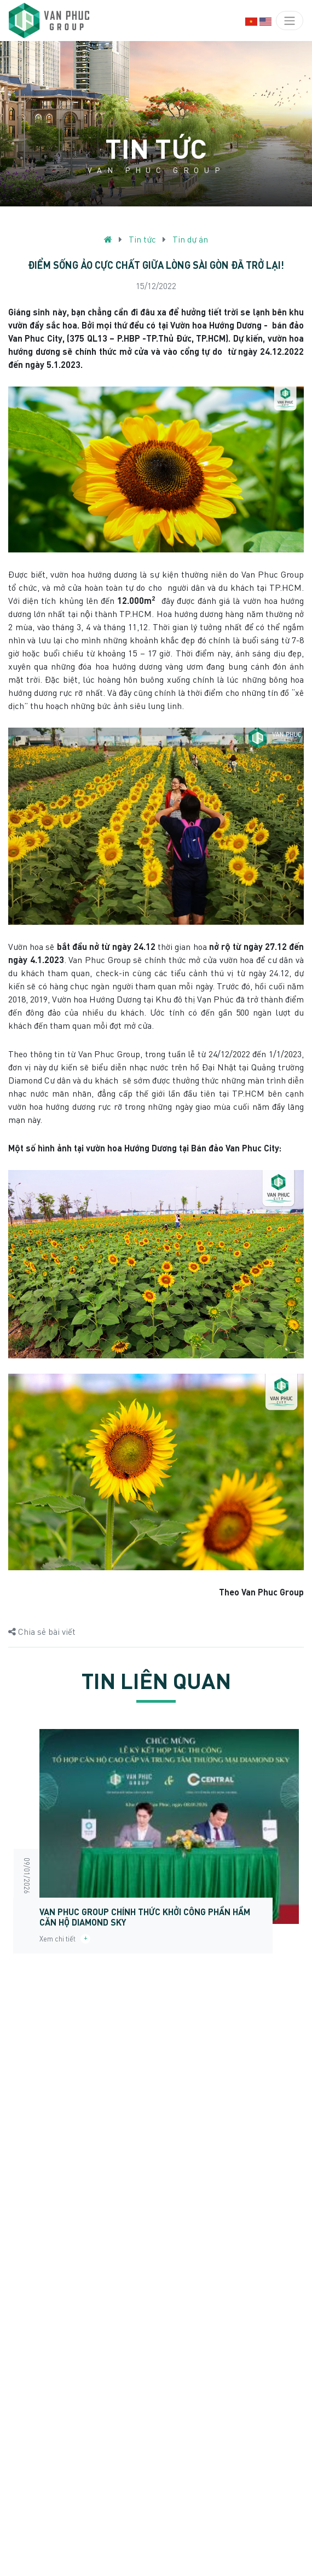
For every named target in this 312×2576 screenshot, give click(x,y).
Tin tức (142, 239)
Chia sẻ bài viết (42, 1631)
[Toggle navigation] (289, 20)
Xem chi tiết (64, 1938)
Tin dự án (190, 239)
